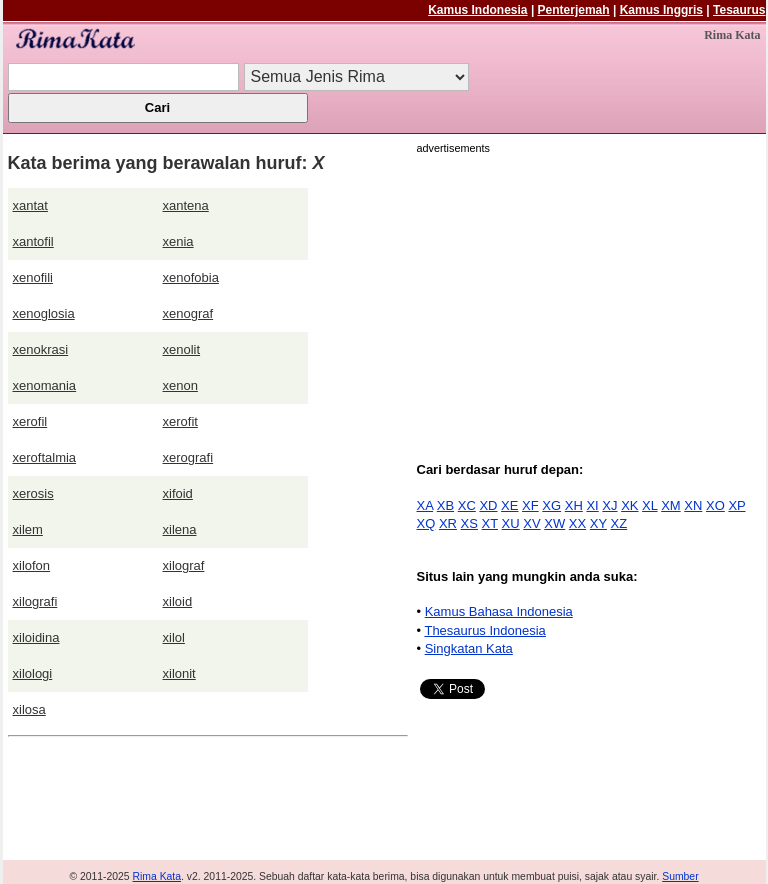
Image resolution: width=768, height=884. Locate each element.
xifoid (178, 493)
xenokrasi (41, 349)
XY (598, 523)
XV (531, 523)
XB (445, 505)
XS (469, 523)
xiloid (178, 601)
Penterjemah (574, 10)
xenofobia (191, 277)
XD (488, 505)
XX (577, 523)
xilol (174, 637)
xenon (180, 385)
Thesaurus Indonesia (484, 630)
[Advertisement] (585, 297)
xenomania (45, 385)
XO (715, 505)
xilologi (33, 673)
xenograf (188, 313)
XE (509, 505)
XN (693, 505)
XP (736, 505)
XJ (609, 505)
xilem (28, 529)
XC (467, 505)
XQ (426, 523)
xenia (178, 241)
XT (490, 523)
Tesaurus (739, 10)
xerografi (188, 457)
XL (649, 505)
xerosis (33, 493)
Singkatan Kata (469, 648)
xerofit (180, 421)
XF (530, 505)
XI (592, 505)
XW (554, 523)
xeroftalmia (45, 457)
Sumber (680, 876)
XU (511, 523)
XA (425, 505)
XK (629, 505)
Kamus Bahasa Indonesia (499, 611)
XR (448, 523)
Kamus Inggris (661, 10)
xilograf (184, 565)
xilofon (32, 565)
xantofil (33, 241)
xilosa (29, 709)
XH (574, 505)
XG (551, 505)
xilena (180, 529)
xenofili (33, 277)
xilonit (179, 673)
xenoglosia (44, 313)
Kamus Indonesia (477, 10)
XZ (619, 523)
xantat (30, 205)
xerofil (30, 421)
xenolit (182, 349)
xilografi (35, 601)
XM (671, 505)
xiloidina (36, 637)
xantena (186, 205)
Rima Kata (157, 876)
